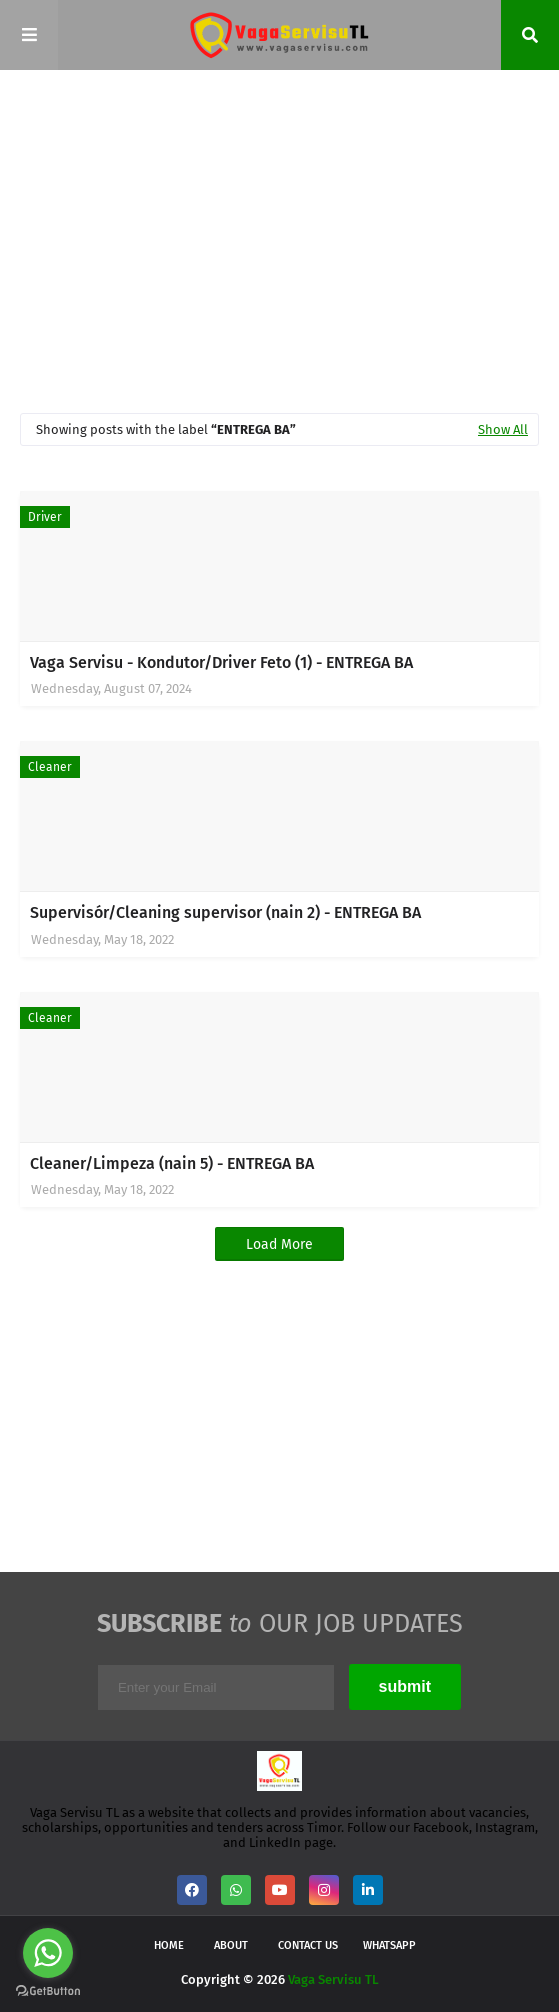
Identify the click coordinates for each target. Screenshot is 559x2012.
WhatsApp (389, 1945)
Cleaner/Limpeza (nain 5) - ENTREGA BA (172, 1163)
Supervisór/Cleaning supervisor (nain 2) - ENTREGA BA (225, 912)
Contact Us (308, 1945)
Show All (503, 429)
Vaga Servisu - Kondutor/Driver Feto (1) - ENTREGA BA (221, 662)
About (231, 1945)
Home (169, 1945)
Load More (279, 1244)
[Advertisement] (289, 240)
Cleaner (50, 767)
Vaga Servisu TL (333, 1979)
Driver (45, 517)
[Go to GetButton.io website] (48, 1991)
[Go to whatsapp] (48, 1953)
